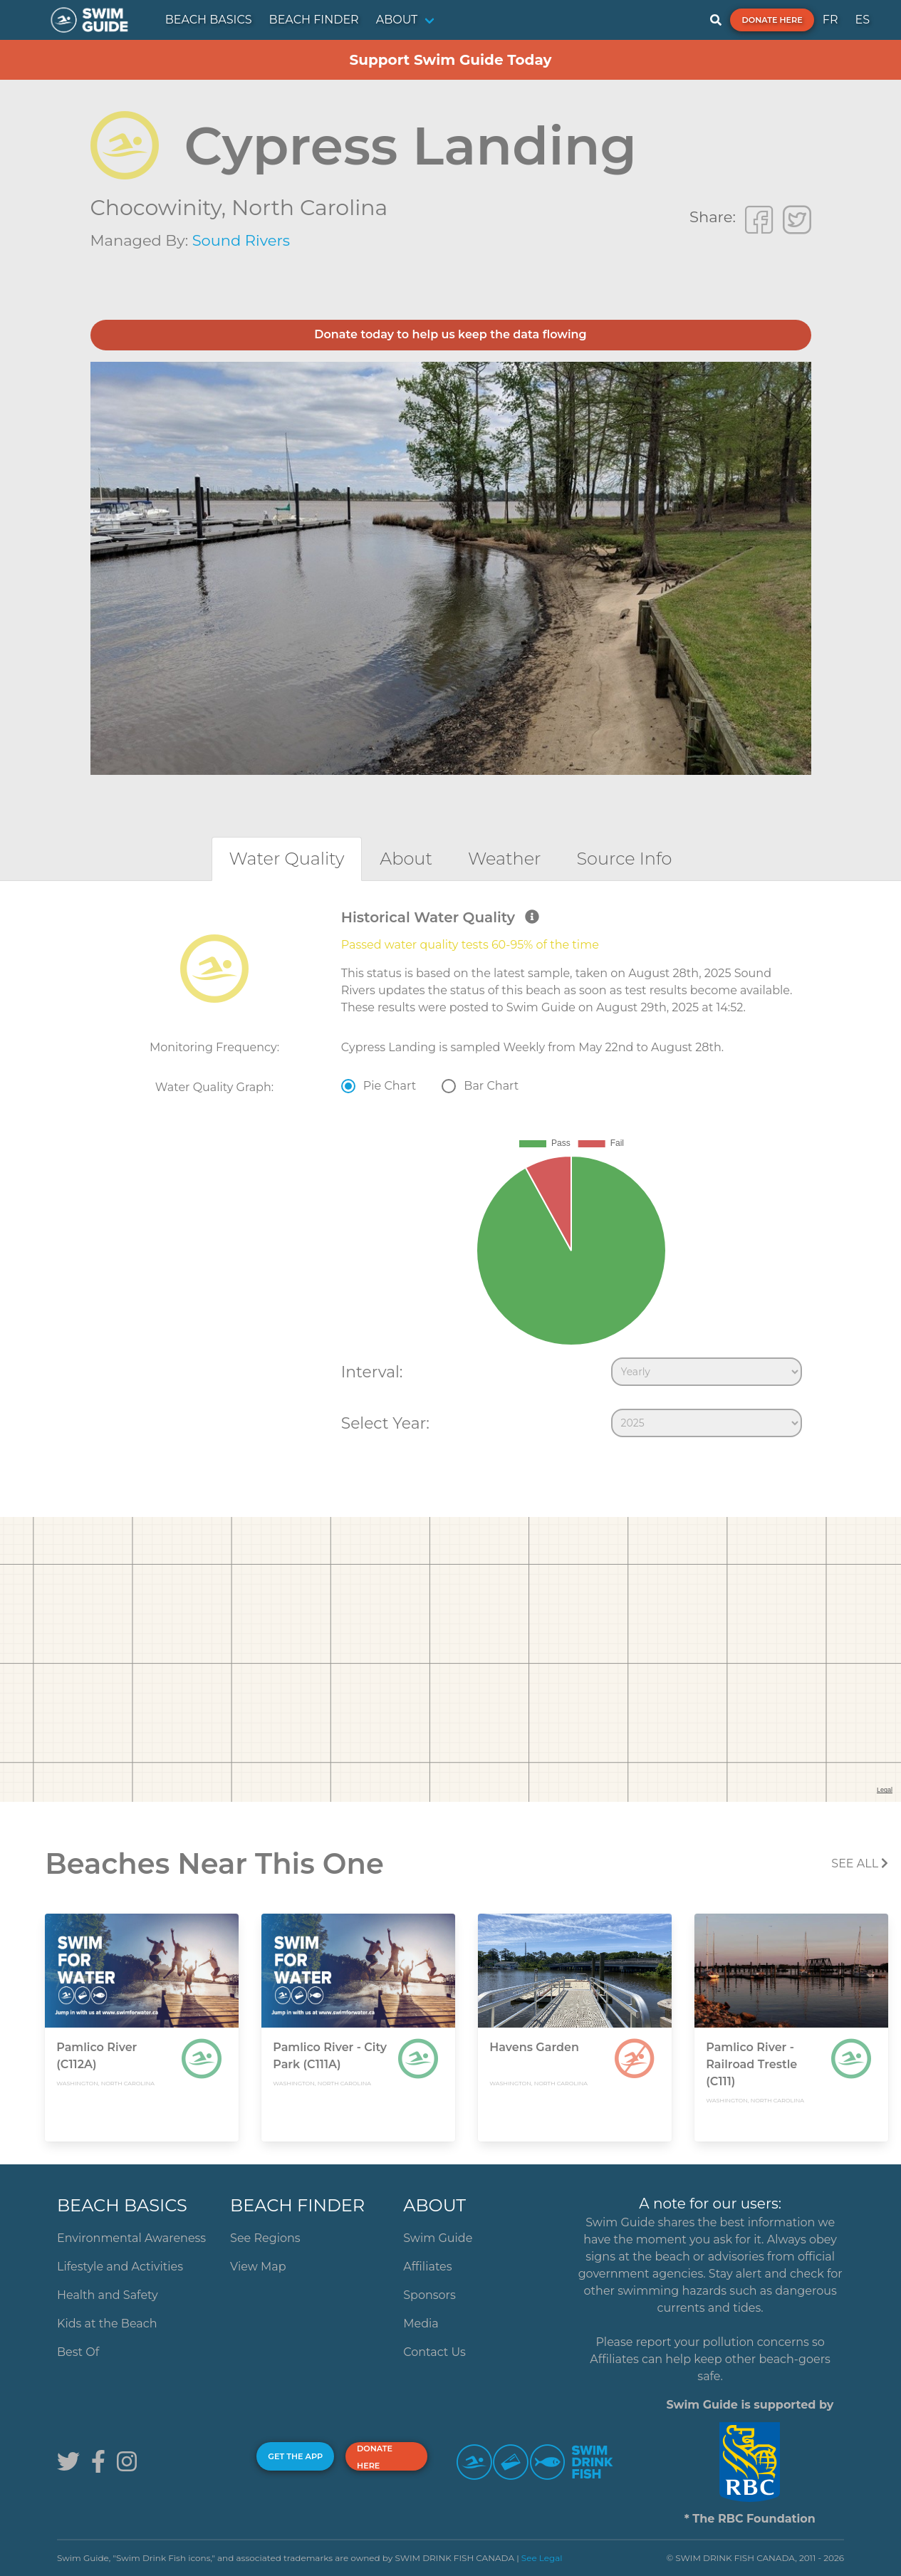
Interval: (372, 1371)
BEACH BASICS (208, 19)
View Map (258, 2266)
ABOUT (397, 19)
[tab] (287, 858)
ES (862, 19)
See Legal (542, 2557)
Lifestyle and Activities (120, 2266)
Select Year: (385, 1423)
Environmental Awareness (131, 2238)
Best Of (78, 2352)
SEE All (859, 1863)
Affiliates (427, 2266)
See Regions (265, 2238)
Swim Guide (437, 2238)
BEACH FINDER (314, 19)
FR (830, 19)
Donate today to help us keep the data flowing (450, 334)
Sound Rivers (241, 240)
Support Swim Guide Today (450, 59)
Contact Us (434, 2352)
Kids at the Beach (107, 2323)
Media (421, 2323)
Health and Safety (107, 2295)
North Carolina (309, 207)
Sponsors (429, 2295)
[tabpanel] (450, 1176)
